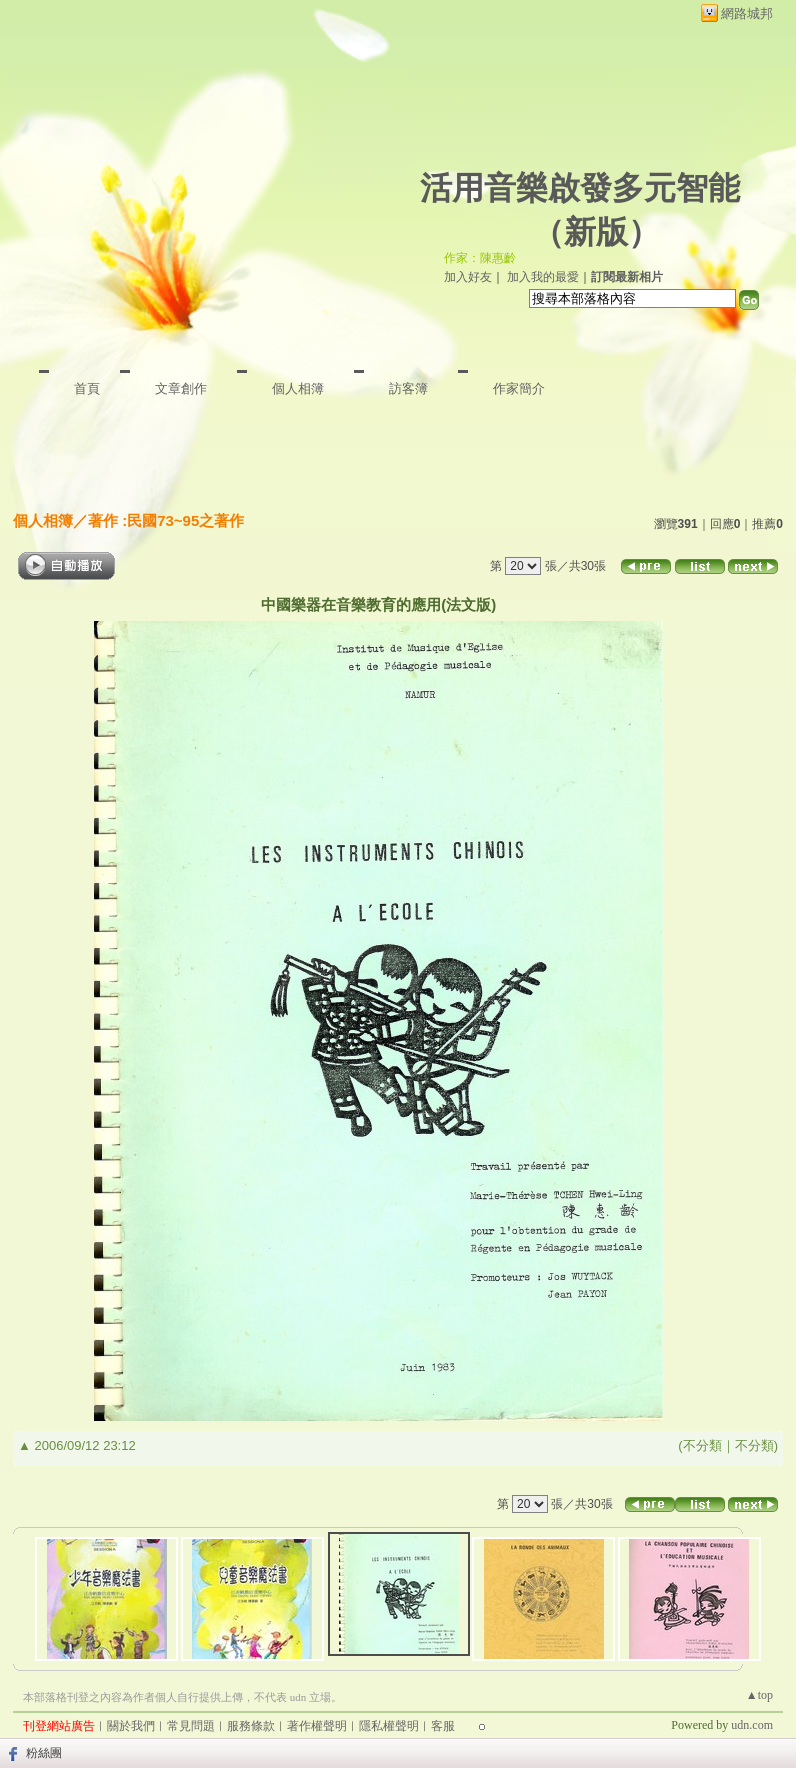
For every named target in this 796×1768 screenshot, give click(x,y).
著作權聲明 (317, 1726)
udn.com (752, 1725)
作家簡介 (519, 388)
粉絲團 (44, 1753)
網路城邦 (747, 13)
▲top (759, 1695)
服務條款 (251, 1726)
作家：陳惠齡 (480, 258)
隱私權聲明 (389, 1726)
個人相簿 (298, 388)
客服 (443, 1726)
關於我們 (131, 1726)
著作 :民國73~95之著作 (166, 520)
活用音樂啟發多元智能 (580, 188)
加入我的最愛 (543, 277)
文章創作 (181, 388)
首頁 (87, 388)
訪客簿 (408, 388)
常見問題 (191, 1726)
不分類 (702, 1445)
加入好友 (468, 277)
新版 (596, 232)
